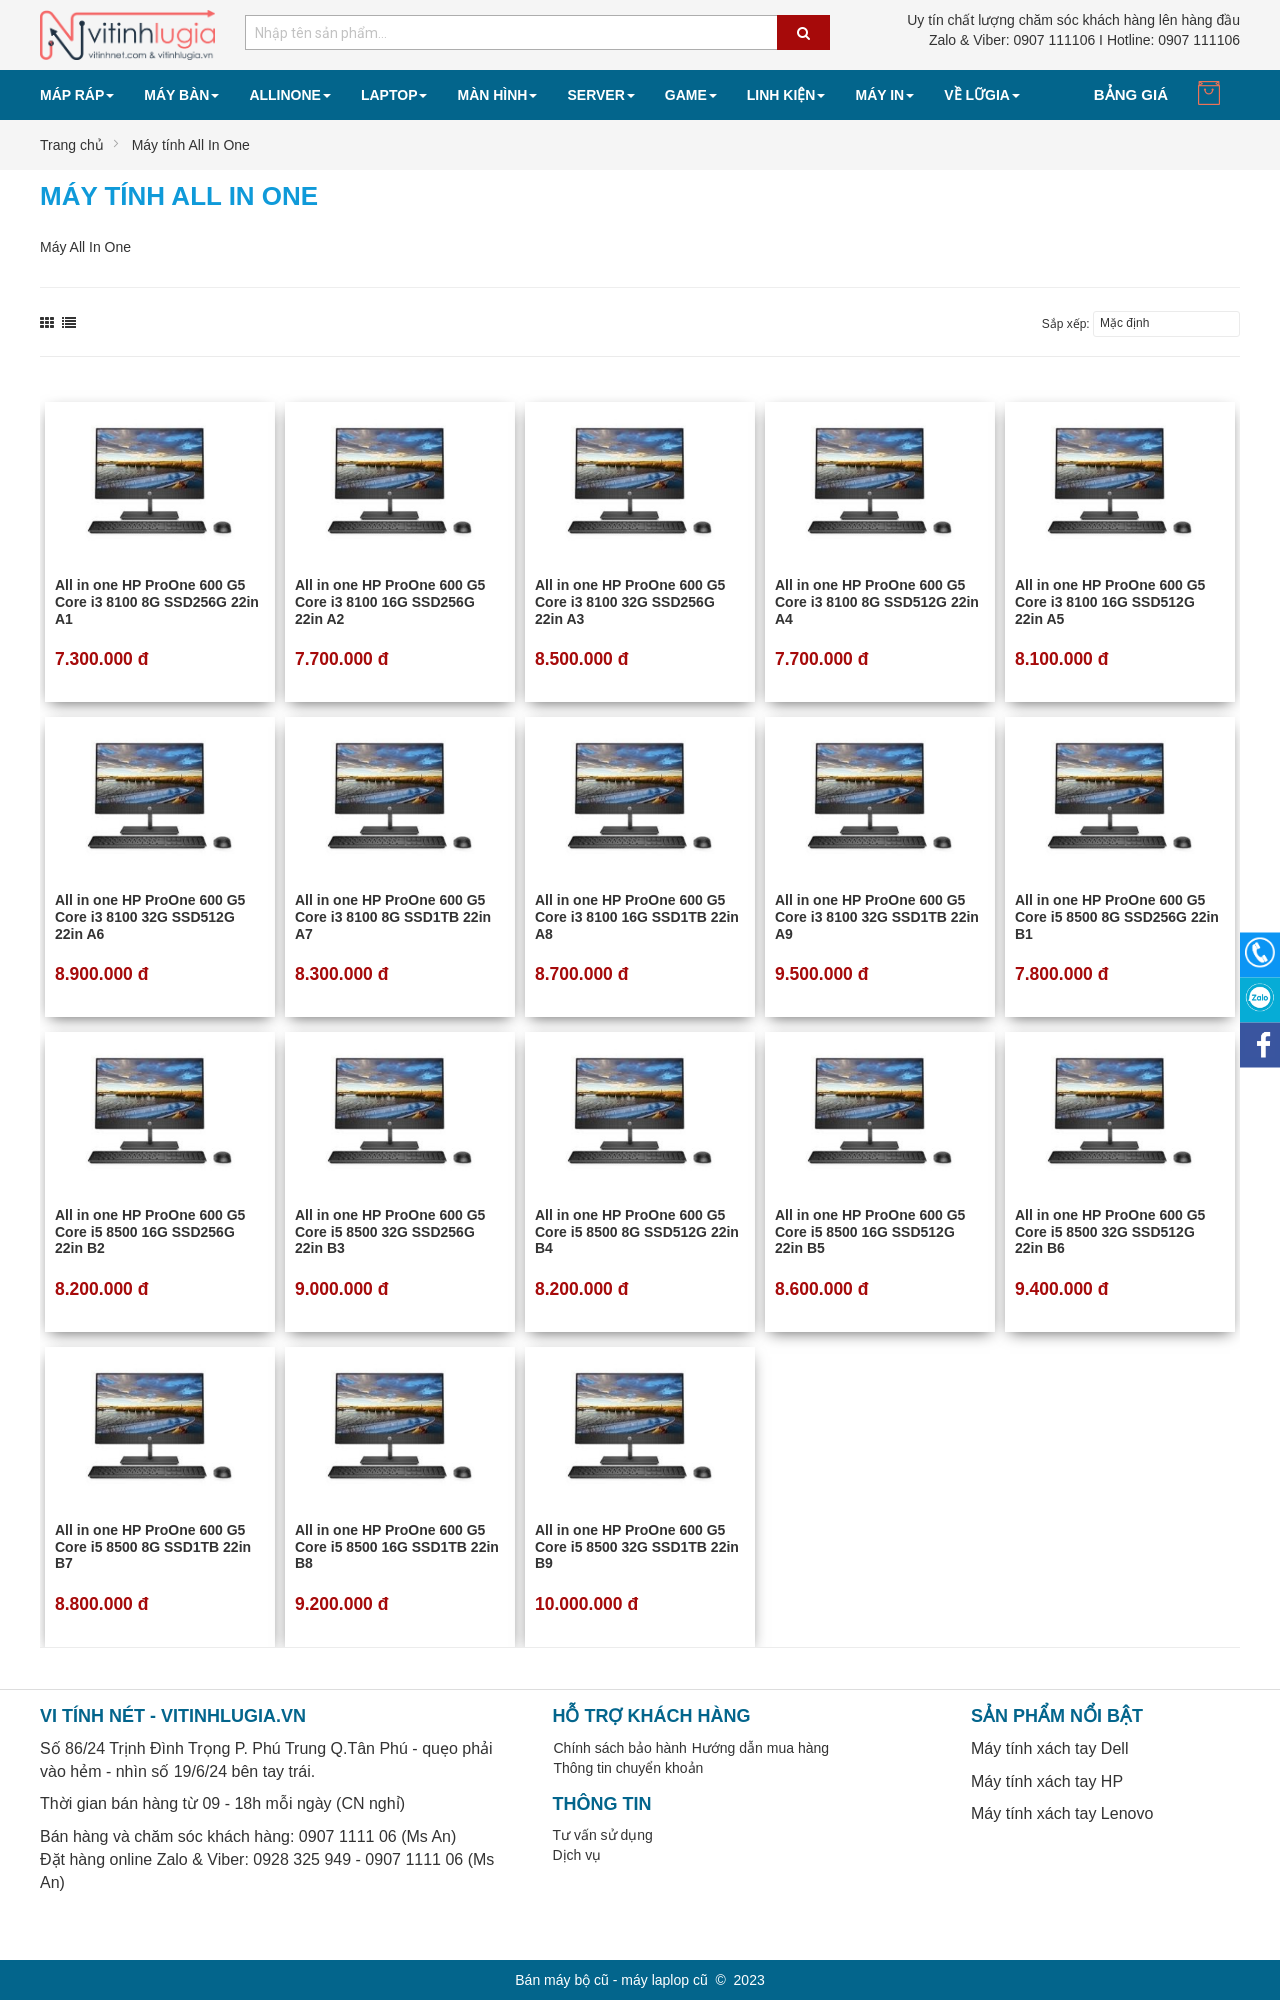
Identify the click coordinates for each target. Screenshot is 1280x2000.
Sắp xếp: (1066, 324)
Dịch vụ (577, 1855)
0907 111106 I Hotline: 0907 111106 (1084, 40)
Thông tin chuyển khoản (629, 1768)
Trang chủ (72, 145)
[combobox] (537, 32)
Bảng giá (1131, 94)
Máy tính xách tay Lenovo (1062, 1813)
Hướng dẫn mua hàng (760, 1748)
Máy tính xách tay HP (1047, 1781)
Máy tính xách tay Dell (1049, 1748)
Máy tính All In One (191, 145)
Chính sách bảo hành (620, 1748)
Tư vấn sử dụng (603, 1835)
